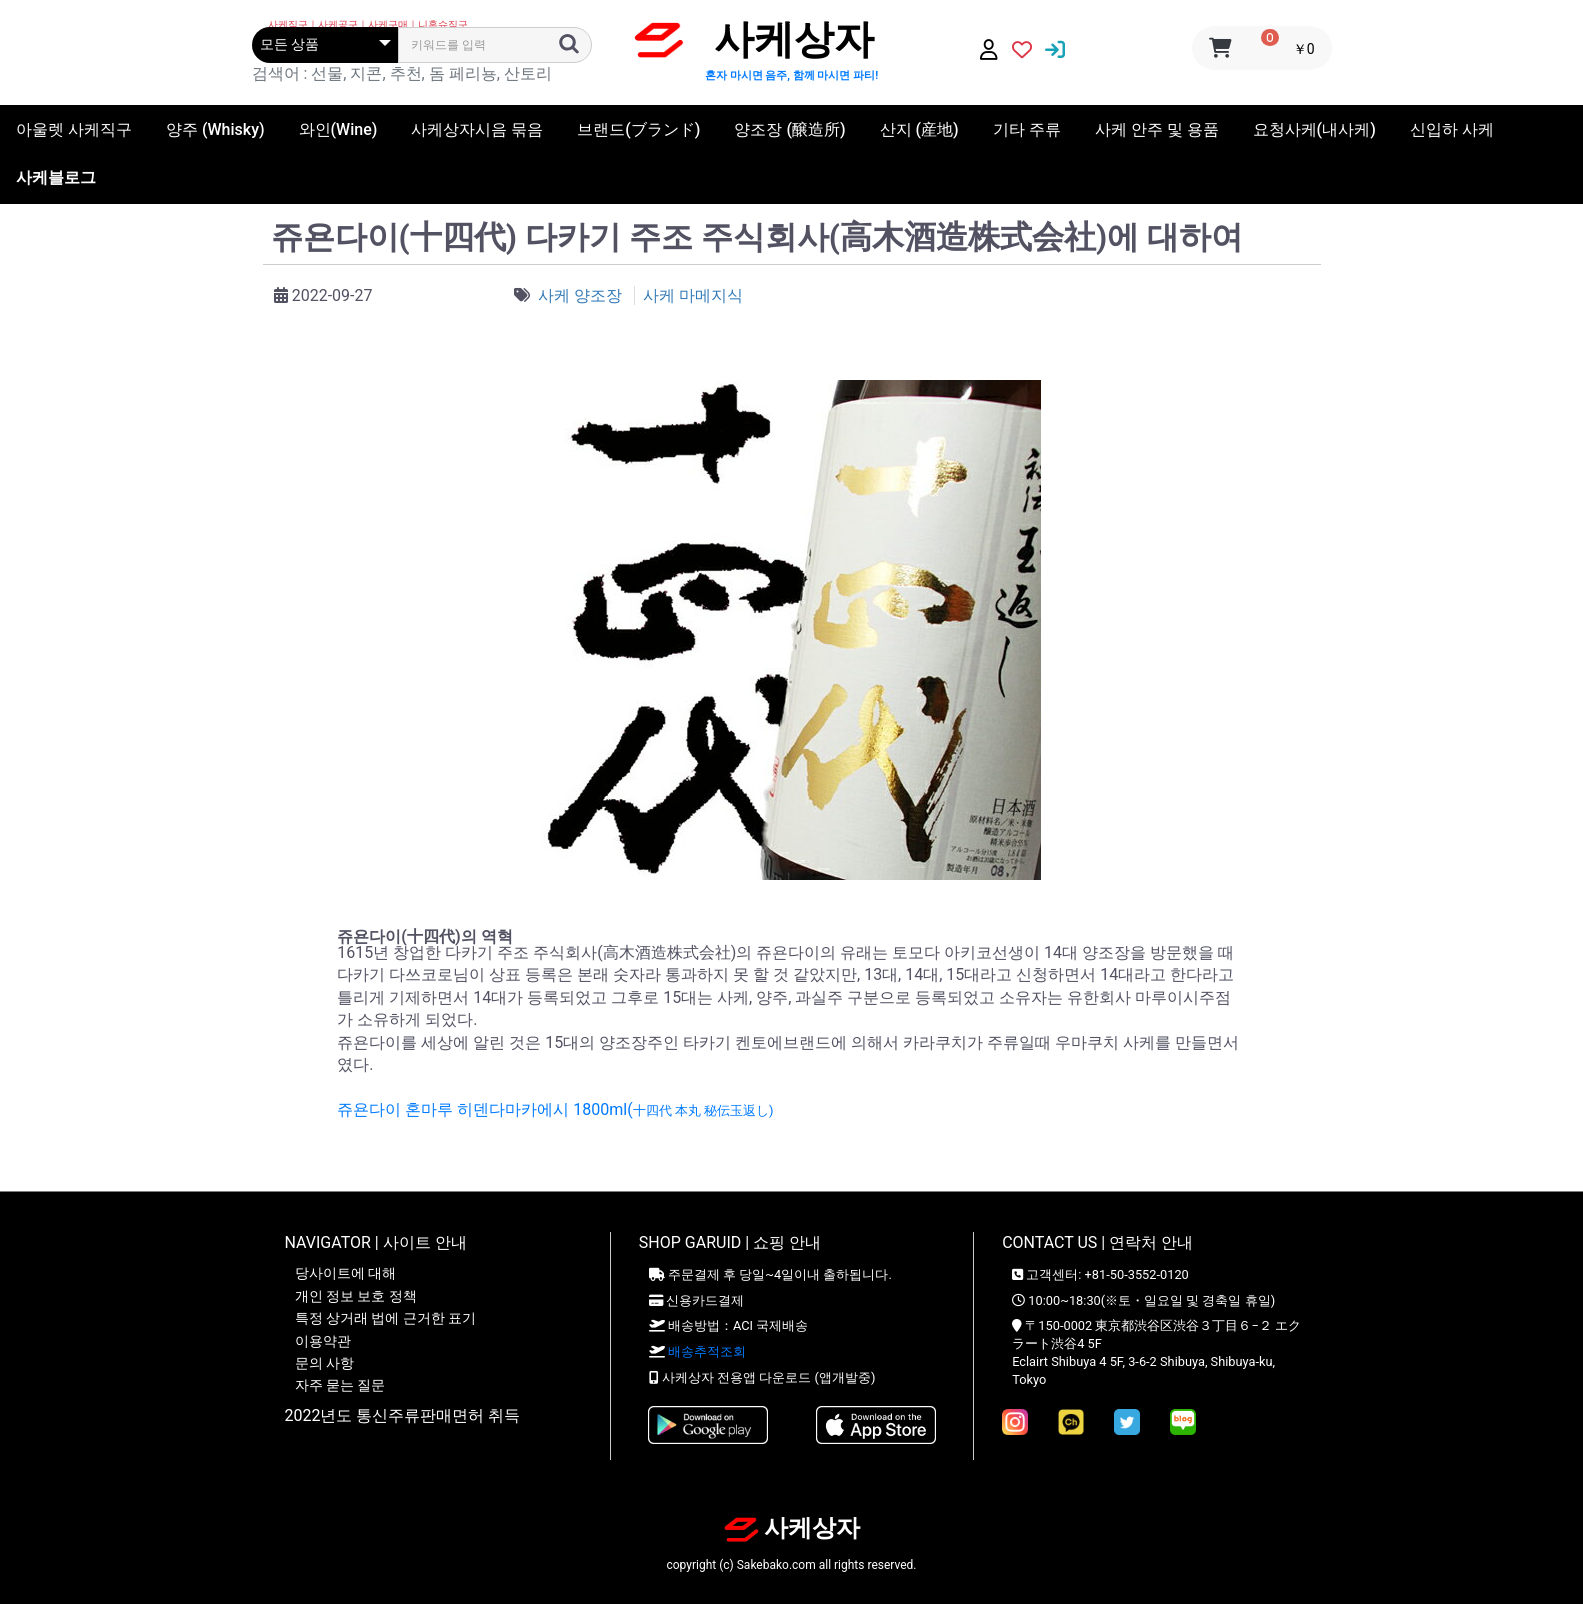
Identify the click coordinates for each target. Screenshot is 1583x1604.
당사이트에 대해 (345, 1273)
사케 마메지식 (693, 295)
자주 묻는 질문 (340, 1385)
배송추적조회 (707, 1351)
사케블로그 (56, 177)
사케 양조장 (582, 295)
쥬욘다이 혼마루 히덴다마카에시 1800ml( (555, 1109)
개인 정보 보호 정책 (356, 1296)
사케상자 (792, 1528)
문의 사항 (324, 1363)
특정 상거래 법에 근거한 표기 (386, 1318)
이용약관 (323, 1341)
